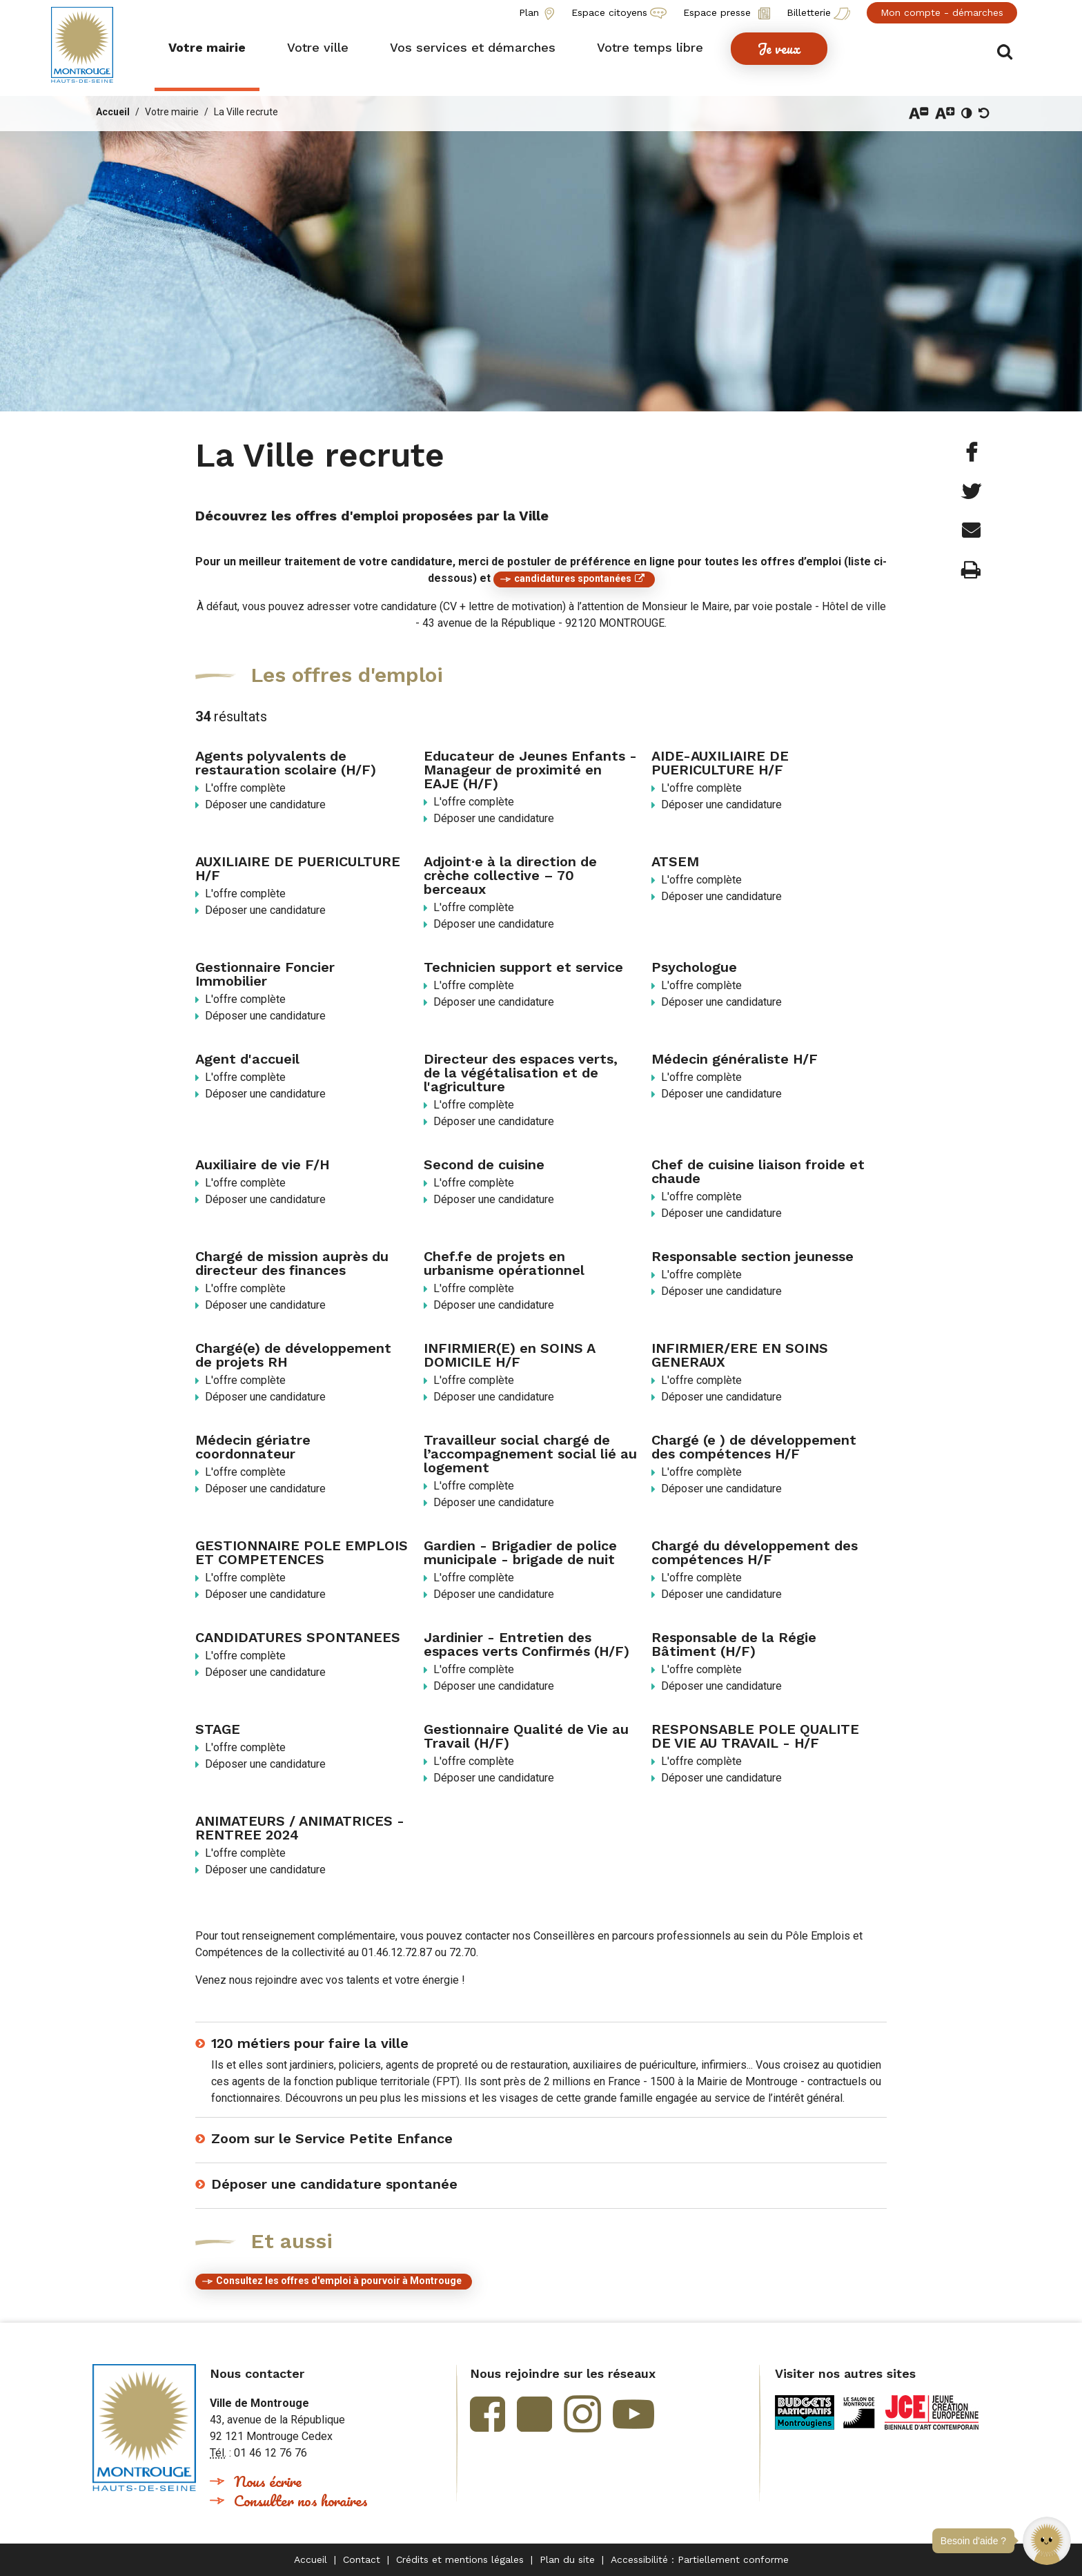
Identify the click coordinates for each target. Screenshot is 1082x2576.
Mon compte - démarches (942, 12)
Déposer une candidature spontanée (334, 2184)
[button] (1047, 2541)
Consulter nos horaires (301, 2500)
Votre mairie (172, 111)
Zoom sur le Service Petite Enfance (332, 2138)
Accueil (113, 111)
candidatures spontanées (572, 578)
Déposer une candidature (265, 804)
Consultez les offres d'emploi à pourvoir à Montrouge (339, 2280)
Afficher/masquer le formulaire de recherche (1008, 49)
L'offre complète (245, 787)
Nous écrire (268, 2481)
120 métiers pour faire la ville (310, 2043)
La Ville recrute (246, 111)
